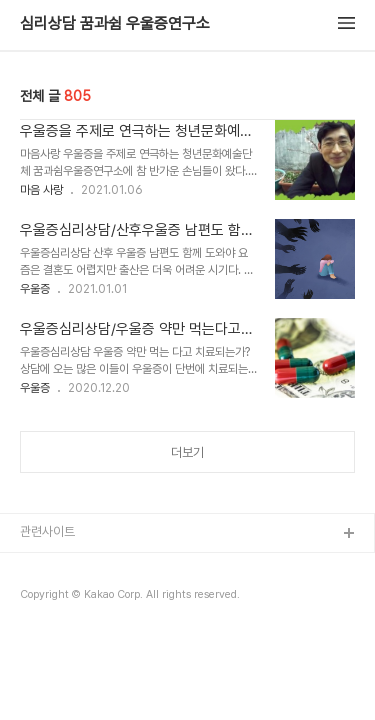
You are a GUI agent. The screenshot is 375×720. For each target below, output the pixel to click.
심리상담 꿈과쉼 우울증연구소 (115, 24)
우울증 (35, 289)
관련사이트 (47, 531)
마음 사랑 (41, 190)
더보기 (187, 452)
